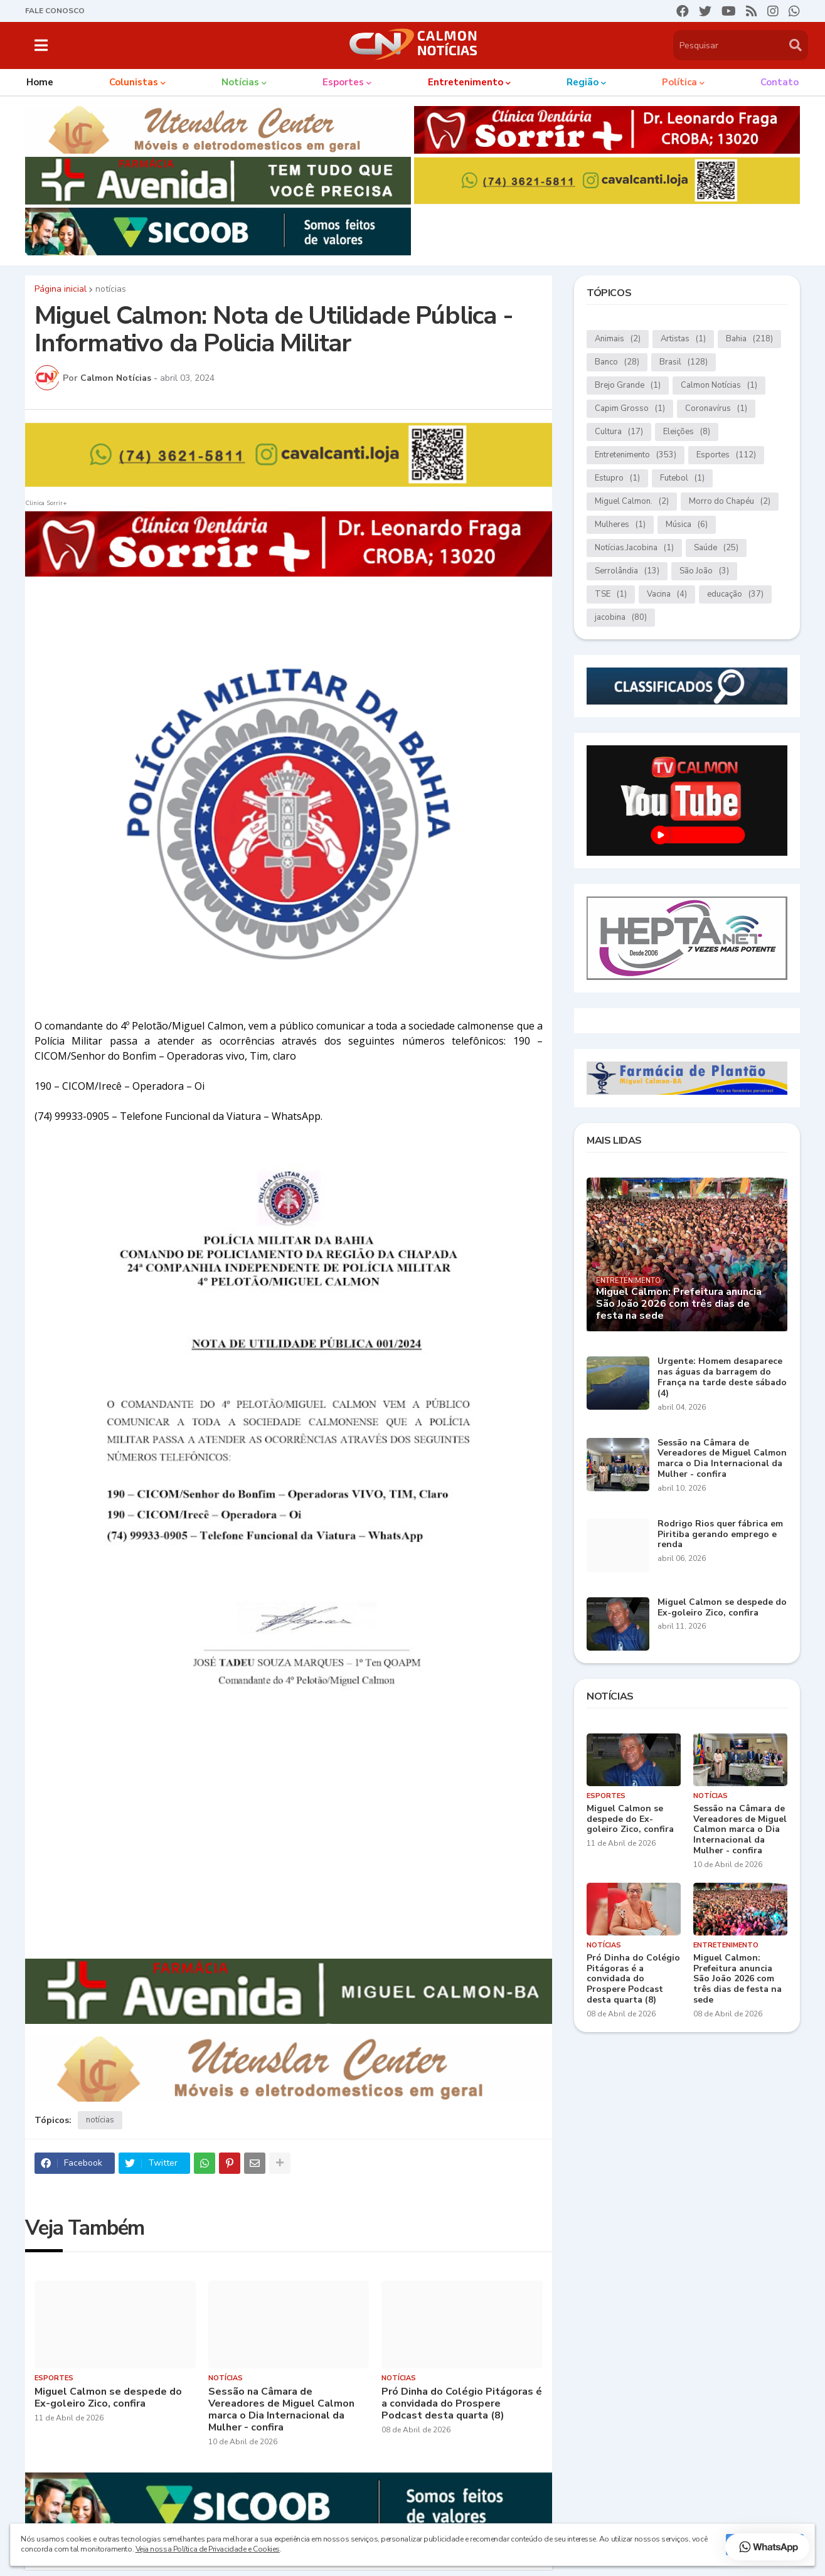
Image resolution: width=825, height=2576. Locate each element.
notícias (110, 289)
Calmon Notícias (719, 385)
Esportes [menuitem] (343, 82)
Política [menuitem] (679, 82)
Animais (618, 339)
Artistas (683, 339)
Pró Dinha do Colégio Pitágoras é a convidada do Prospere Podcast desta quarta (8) (461, 2404)
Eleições (686, 432)
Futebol (682, 478)
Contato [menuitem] (779, 82)
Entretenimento (635, 455)
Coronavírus (716, 409)
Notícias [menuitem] (240, 82)
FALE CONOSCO (55, 11)
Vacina (667, 594)
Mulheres (620, 525)
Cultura (619, 432)
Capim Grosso (630, 409)
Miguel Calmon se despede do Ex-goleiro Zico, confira (108, 2398)
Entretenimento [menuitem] (465, 82)
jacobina (621, 618)
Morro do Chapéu (729, 501)
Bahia (749, 339)
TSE (611, 594)
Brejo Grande (628, 385)
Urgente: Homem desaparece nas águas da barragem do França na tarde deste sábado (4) (722, 1377)
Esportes (726, 455)
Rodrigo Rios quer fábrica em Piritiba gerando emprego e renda (720, 1534)
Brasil (683, 362)
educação (735, 594)
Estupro (617, 478)
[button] (41, 45)
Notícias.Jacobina (634, 548)
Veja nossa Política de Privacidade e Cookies (208, 2549)
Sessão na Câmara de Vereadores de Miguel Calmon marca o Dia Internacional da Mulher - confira (281, 2410)
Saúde (716, 548)
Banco (617, 362)
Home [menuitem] (39, 82)
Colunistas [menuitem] (133, 82)
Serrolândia (627, 571)
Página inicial (61, 289)
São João (704, 571)
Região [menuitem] (583, 82)
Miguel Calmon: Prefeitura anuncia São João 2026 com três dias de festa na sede (679, 1304)
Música (687, 525)
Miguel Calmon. (632, 501)
